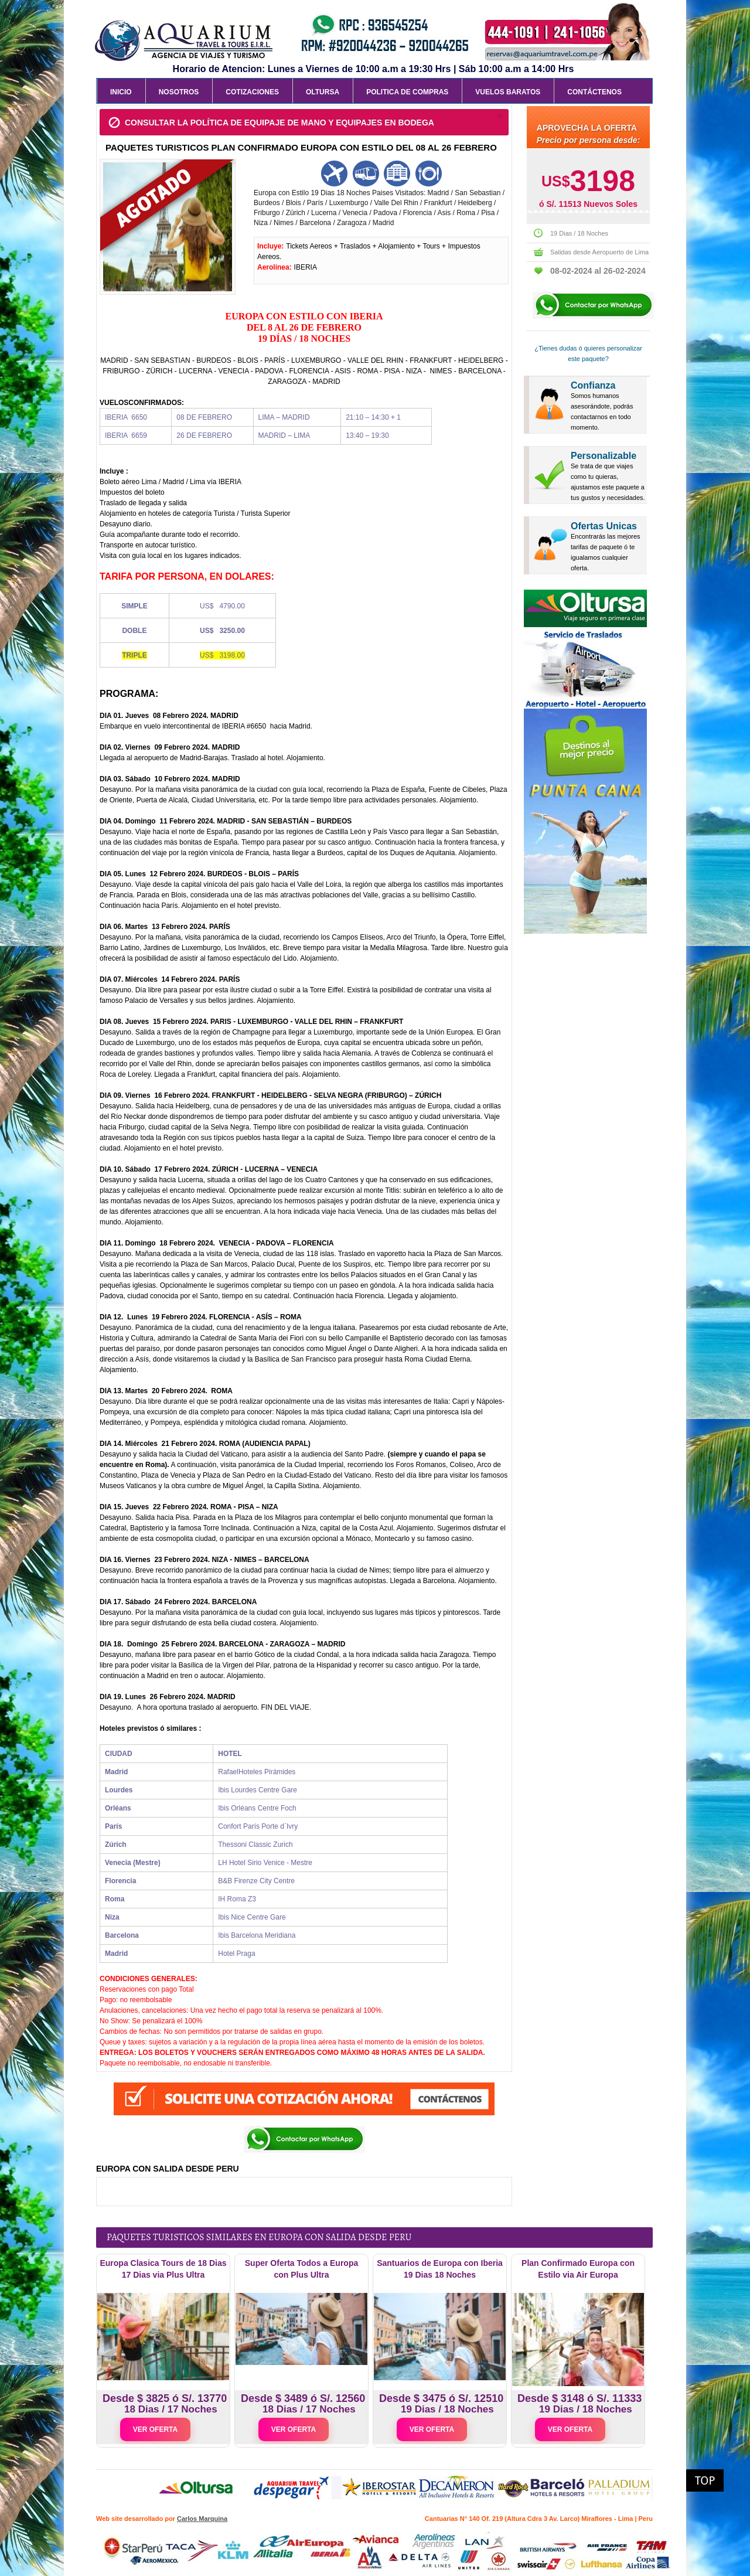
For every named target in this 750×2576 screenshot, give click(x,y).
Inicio (121, 92)
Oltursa (322, 92)
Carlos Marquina (202, 2518)
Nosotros (179, 92)
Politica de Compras (407, 92)
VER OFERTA (155, 2429)
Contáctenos (594, 92)
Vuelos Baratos (507, 92)
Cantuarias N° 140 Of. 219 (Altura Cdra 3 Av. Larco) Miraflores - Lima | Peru (539, 2518)
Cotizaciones (252, 92)
